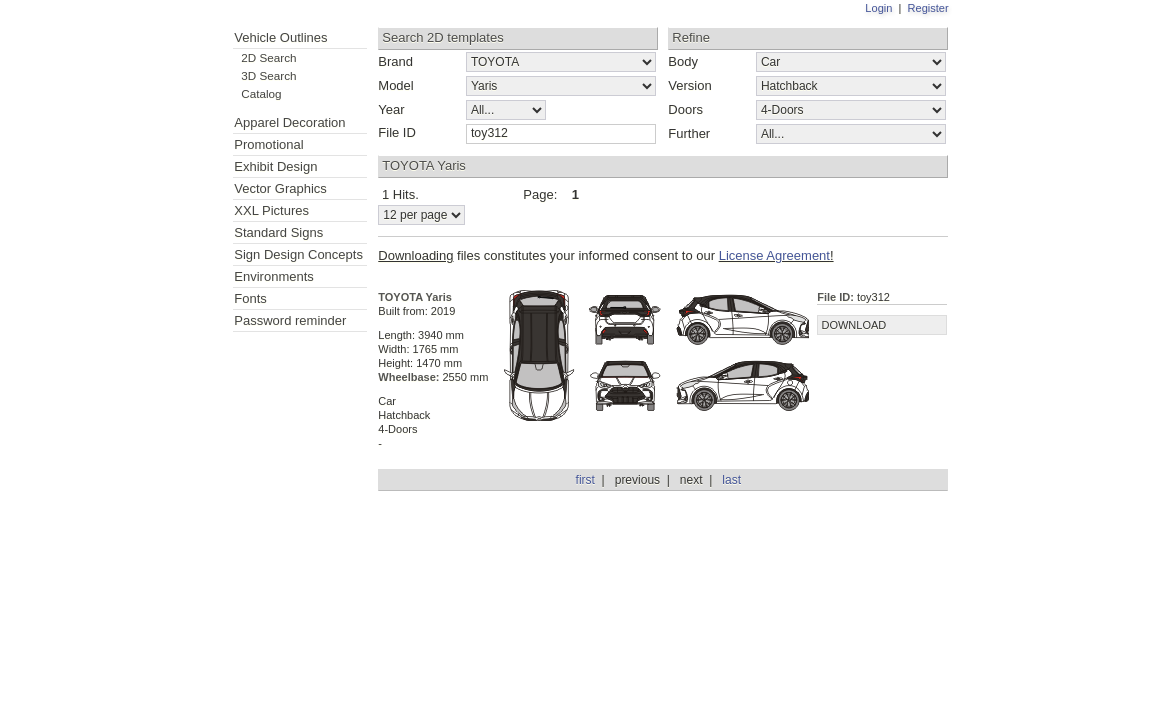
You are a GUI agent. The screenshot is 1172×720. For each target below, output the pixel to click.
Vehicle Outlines (280, 37)
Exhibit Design (275, 166)
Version (689, 85)
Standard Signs (278, 232)
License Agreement (774, 255)
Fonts (250, 298)
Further (689, 133)
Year (391, 109)
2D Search (268, 57)
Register (928, 8)
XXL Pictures (271, 210)
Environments (273, 276)
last (731, 480)
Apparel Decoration (289, 122)
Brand (395, 61)
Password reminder (290, 320)
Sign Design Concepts (298, 254)
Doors (685, 109)
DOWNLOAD (853, 325)
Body (683, 61)
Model (395, 85)
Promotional (268, 144)
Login (878, 8)
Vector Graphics (280, 188)
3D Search (268, 75)
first (585, 480)
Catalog (261, 93)
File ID (397, 132)
